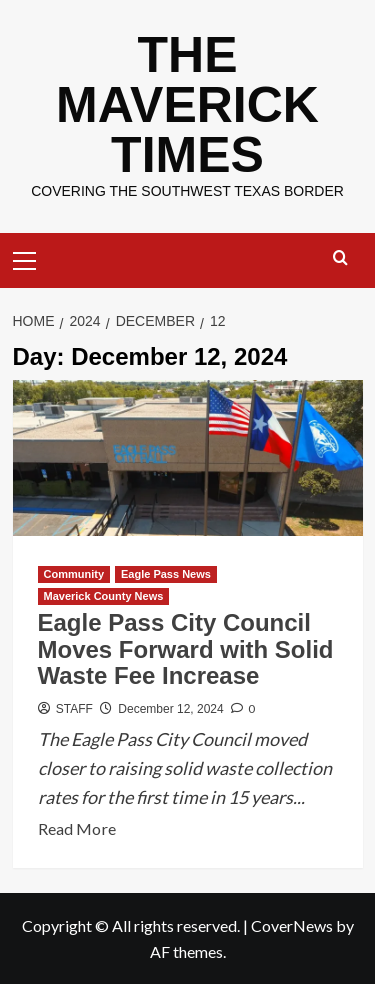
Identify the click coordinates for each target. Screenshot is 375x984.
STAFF (74, 709)
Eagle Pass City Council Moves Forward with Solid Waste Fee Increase (186, 649)
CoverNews (292, 925)
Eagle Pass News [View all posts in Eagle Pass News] (166, 574)
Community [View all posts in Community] (74, 574)
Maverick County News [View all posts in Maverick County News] (104, 596)
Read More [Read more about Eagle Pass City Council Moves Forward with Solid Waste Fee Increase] (77, 829)
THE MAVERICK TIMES (187, 105)
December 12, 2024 (170, 709)
